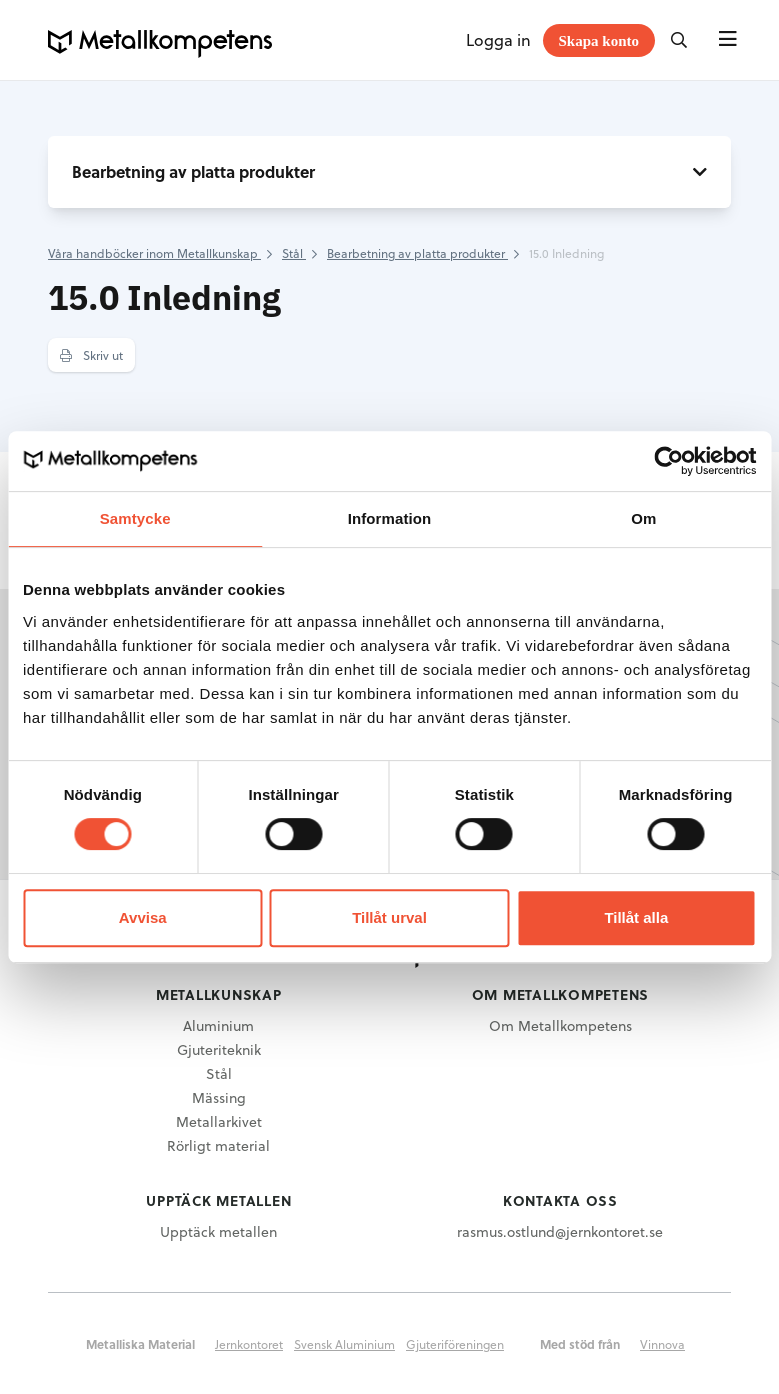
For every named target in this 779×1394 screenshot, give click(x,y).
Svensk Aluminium (344, 1344)
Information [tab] (390, 518)
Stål (219, 1073)
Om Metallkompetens (560, 1025)
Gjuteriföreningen (455, 1344)
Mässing (219, 1097)
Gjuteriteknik (219, 1049)
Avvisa (143, 917)
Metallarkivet (219, 1121)
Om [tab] (643, 518)
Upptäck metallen (218, 1231)
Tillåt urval (389, 917)
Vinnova (662, 1344)
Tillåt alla (636, 917)
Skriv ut (91, 355)
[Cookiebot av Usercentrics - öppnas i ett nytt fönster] (668, 461)
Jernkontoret (249, 1344)
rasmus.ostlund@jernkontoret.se (560, 1231)
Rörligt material (218, 1145)
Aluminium (218, 1025)
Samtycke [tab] (135, 518)
